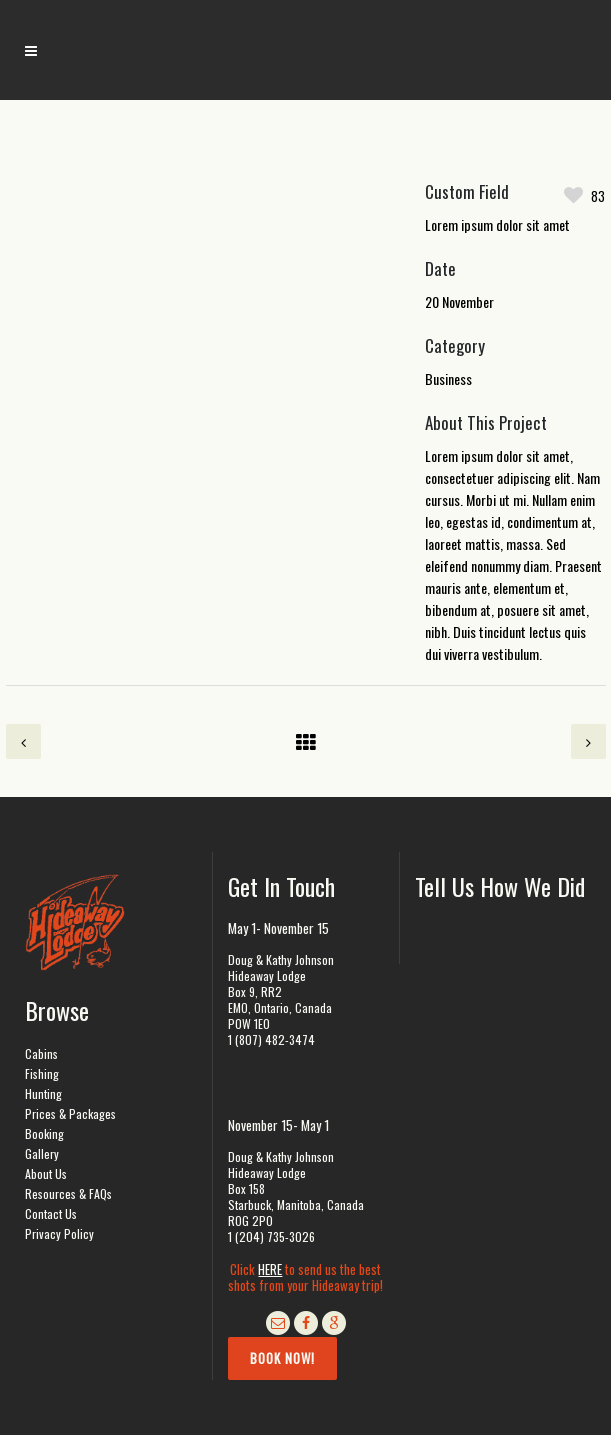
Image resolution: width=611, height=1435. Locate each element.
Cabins (41, 1053)
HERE (270, 1269)
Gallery (42, 1153)
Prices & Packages (70, 1113)
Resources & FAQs (68, 1193)
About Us (46, 1173)
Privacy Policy (59, 1233)
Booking (44, 1133)
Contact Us (51, 1213)
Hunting (43, 1093)
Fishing (42, 1073)
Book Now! (282, 1358)
